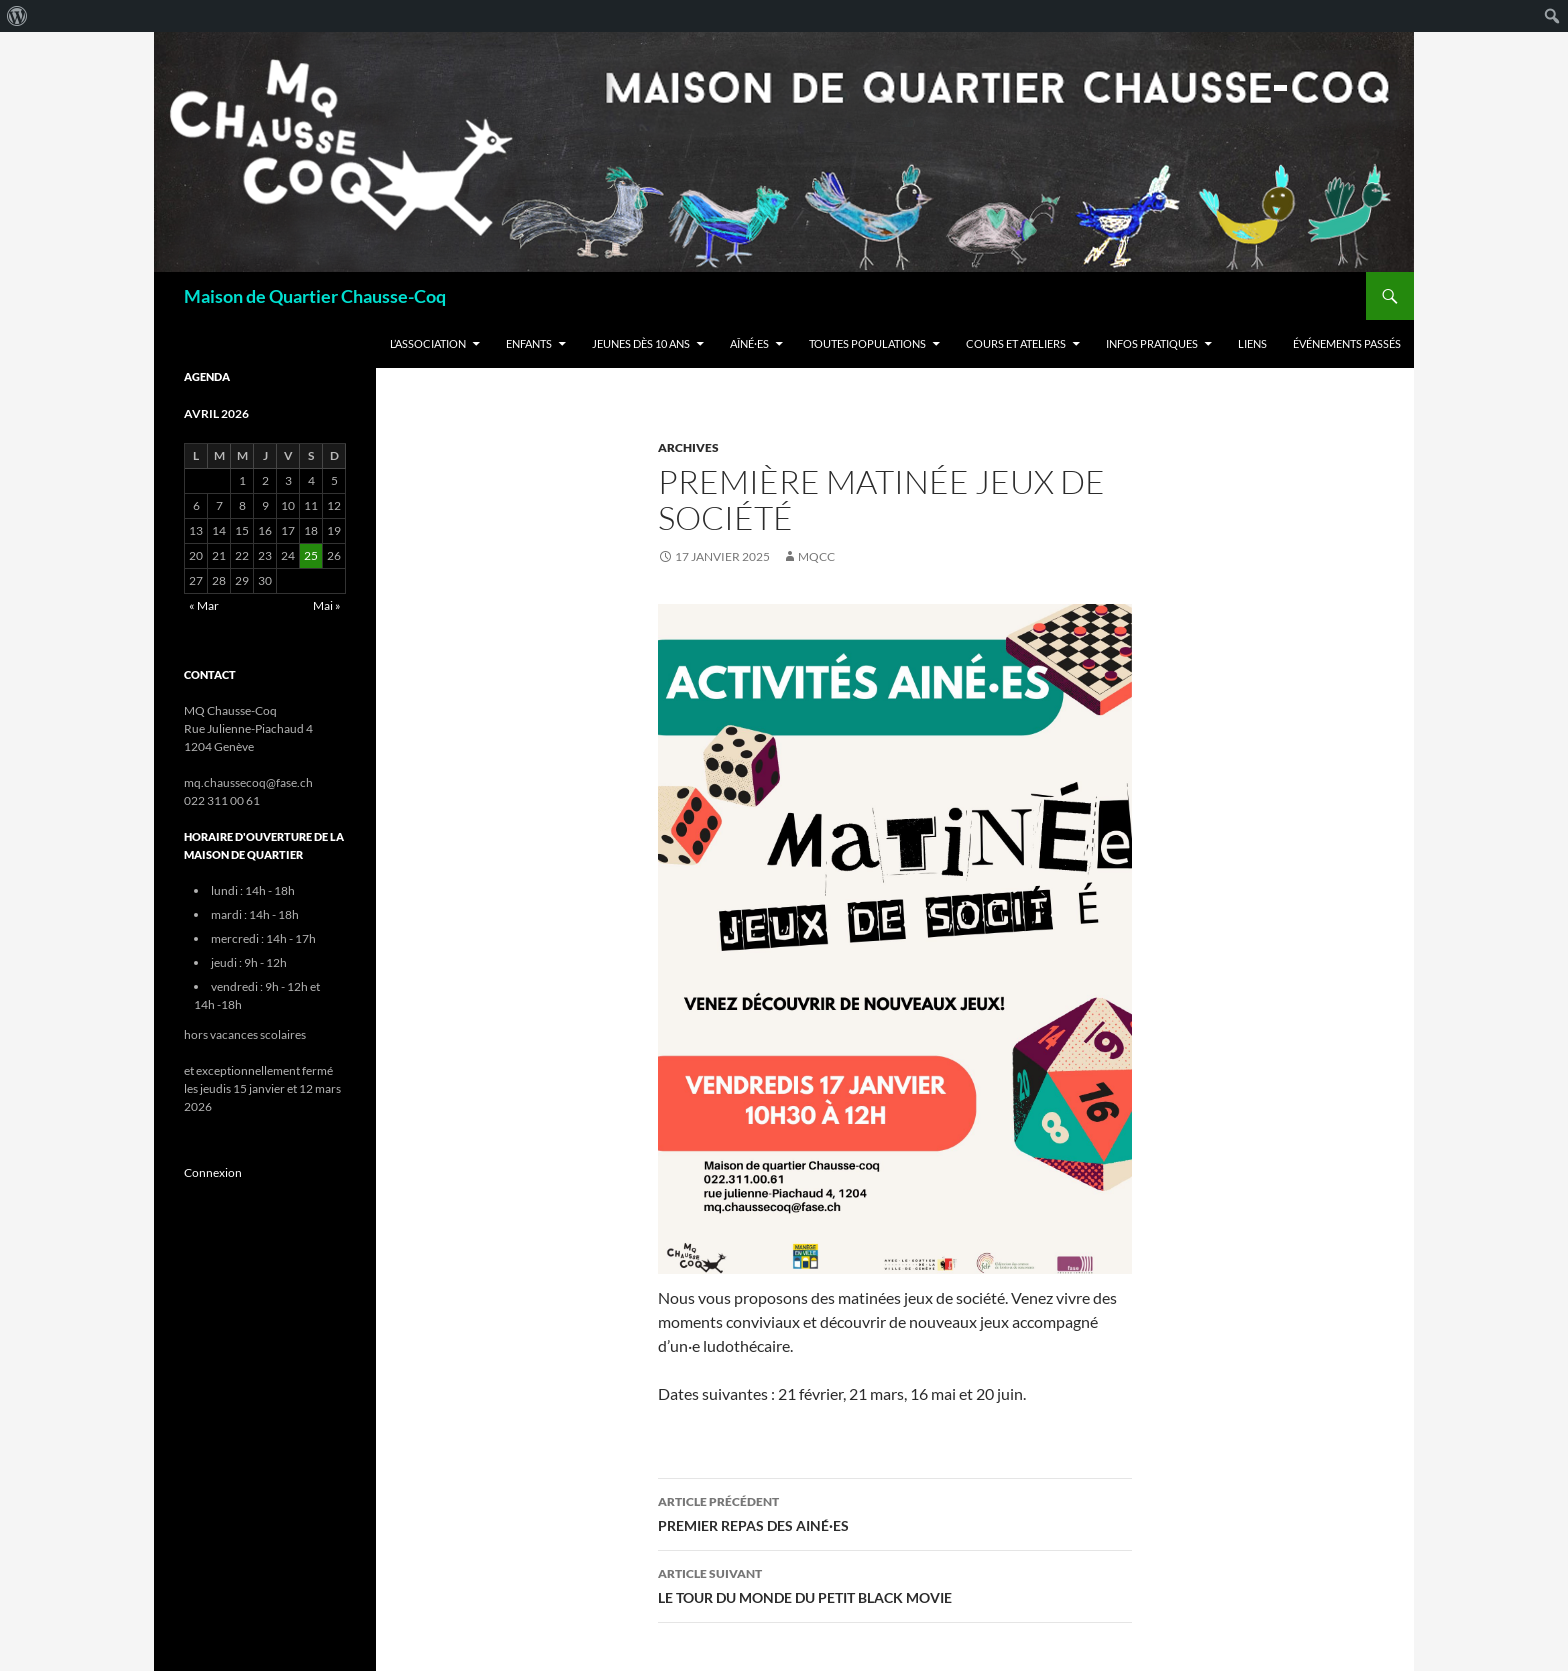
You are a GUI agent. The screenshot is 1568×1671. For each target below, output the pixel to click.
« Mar (204, 605)
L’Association (428, 343)
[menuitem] (17, 16)
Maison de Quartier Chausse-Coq (315, 296)
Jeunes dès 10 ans (641, 343)
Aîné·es (749, 343)
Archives (688, 447)
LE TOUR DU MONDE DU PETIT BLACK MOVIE (895, 1584)
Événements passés (1347, 343)
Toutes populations (867, 343)
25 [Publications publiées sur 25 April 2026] (311, 555)
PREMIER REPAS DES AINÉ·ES (895, 1512)
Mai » (327, 605)
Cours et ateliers (1016, 343)
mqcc (816, 556)
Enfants (529, 343)
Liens (1252, 343)
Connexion (213, 1172)
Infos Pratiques (1152, 343)
